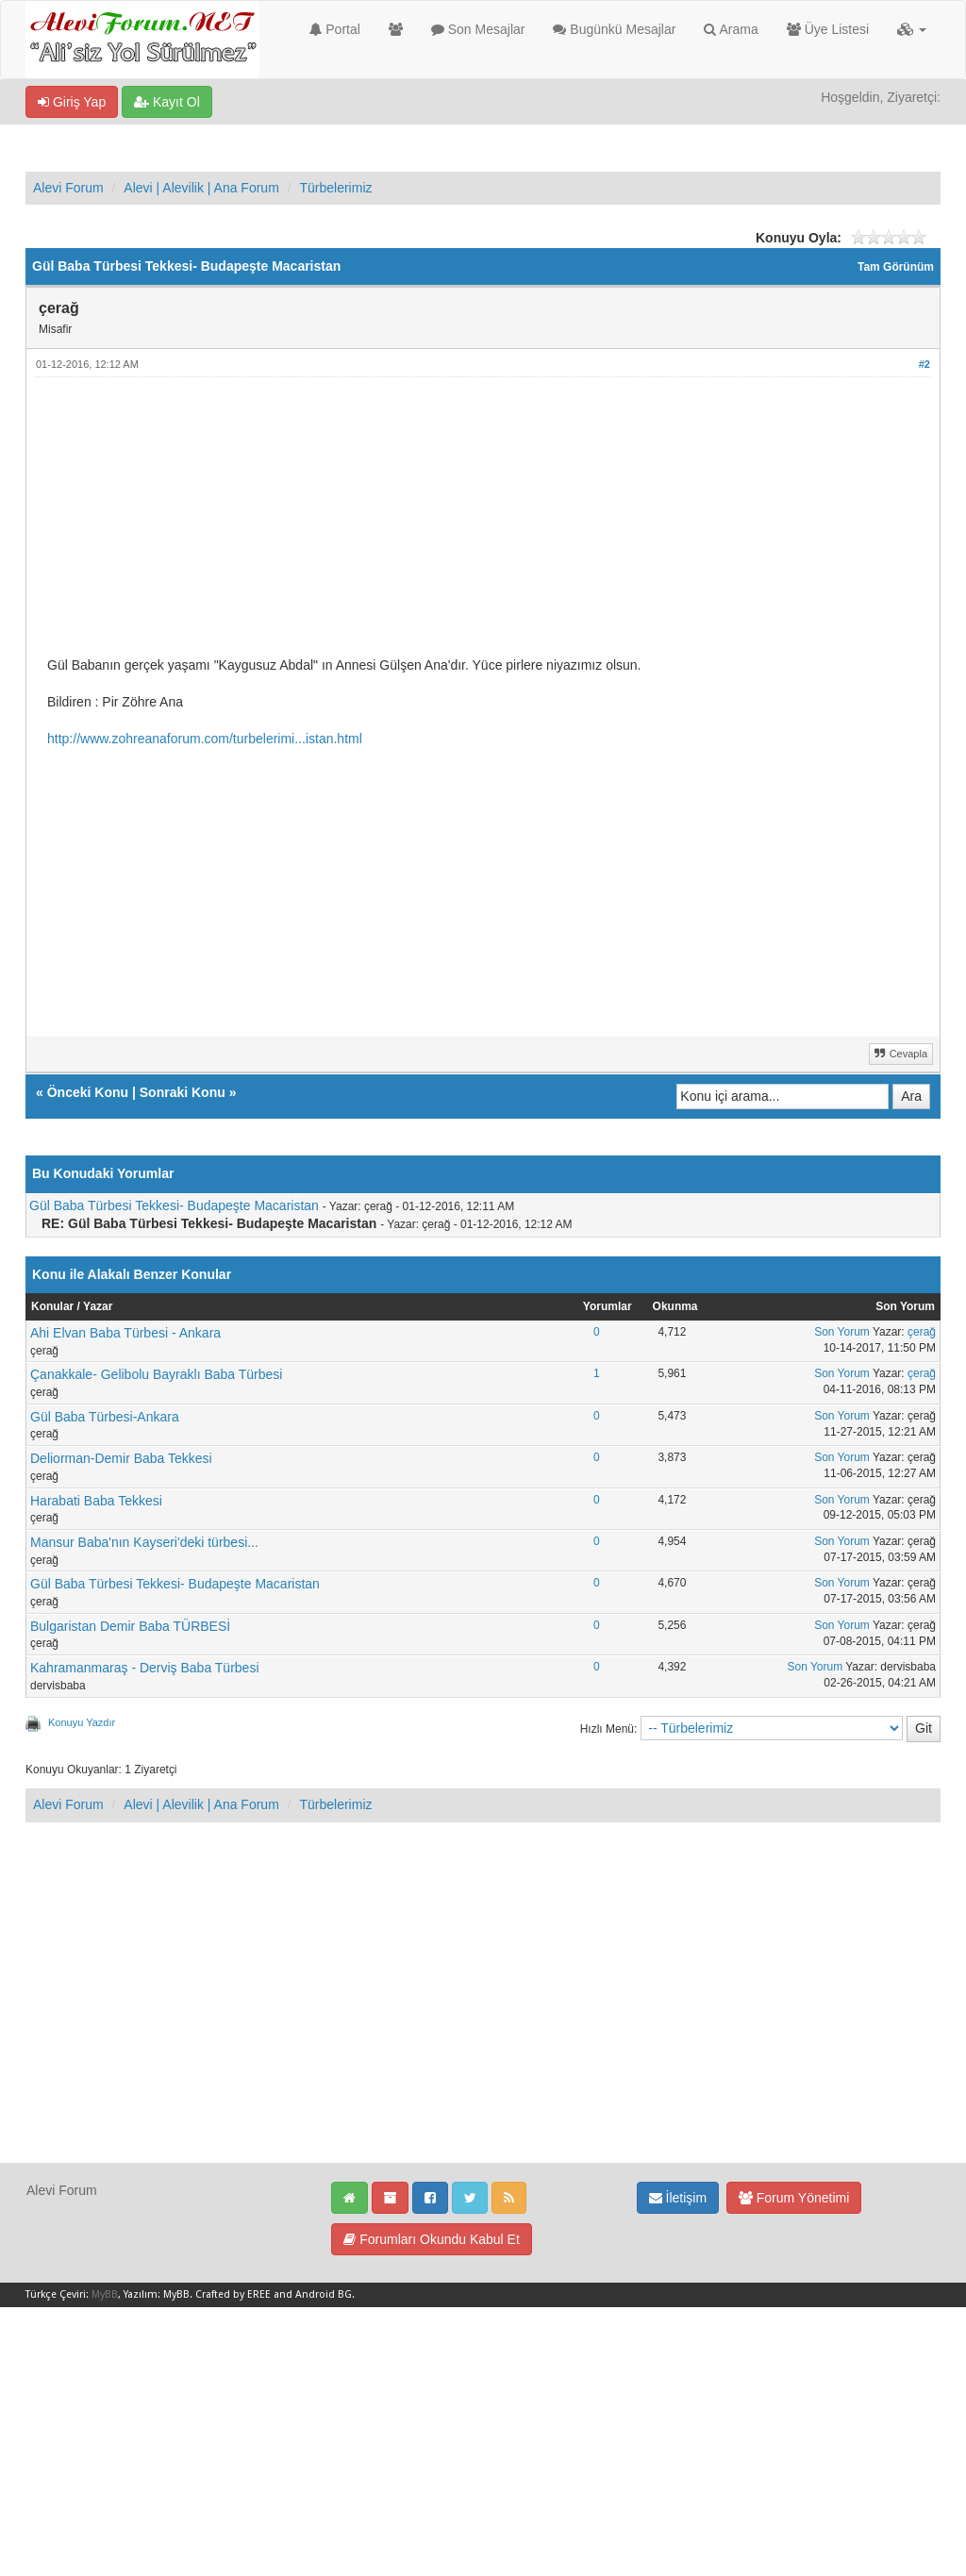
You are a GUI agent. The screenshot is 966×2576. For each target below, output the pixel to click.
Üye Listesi (828, 29)
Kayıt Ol (167, 101)
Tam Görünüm (896, 267)
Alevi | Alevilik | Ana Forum (201, 187)
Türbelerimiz (335, 187)
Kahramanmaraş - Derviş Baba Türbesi (144, 1667)
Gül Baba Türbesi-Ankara (104, 1416)
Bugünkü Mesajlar (614, 29)
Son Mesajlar (478, 29)
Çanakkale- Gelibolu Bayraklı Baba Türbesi (156, 1374)
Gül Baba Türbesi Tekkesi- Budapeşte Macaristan (174, 1205)
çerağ (922, 1331)
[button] (912, 29)
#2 (924, 364)
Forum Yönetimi (794, 2197)
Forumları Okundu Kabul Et (431, 2239)
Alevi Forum (68, 187)
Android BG (323, 2294)
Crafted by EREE (233, 2294)
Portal (334, 29)
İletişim (678, 2197)
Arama (731, 29)
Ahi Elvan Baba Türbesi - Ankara (125, 1332)
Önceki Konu (87, 1092)
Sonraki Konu (182, 1092)
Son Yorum (842, 1331)
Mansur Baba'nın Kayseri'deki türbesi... (144, 1542)
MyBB (105, 2294)
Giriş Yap (72, 101)
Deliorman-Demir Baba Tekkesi (121, 1458)
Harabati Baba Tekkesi (96, 1500)
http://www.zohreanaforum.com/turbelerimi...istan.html (204, 738)
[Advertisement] (483, 524)
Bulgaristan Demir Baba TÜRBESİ (130, 1626)
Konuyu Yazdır (81, 1722)
